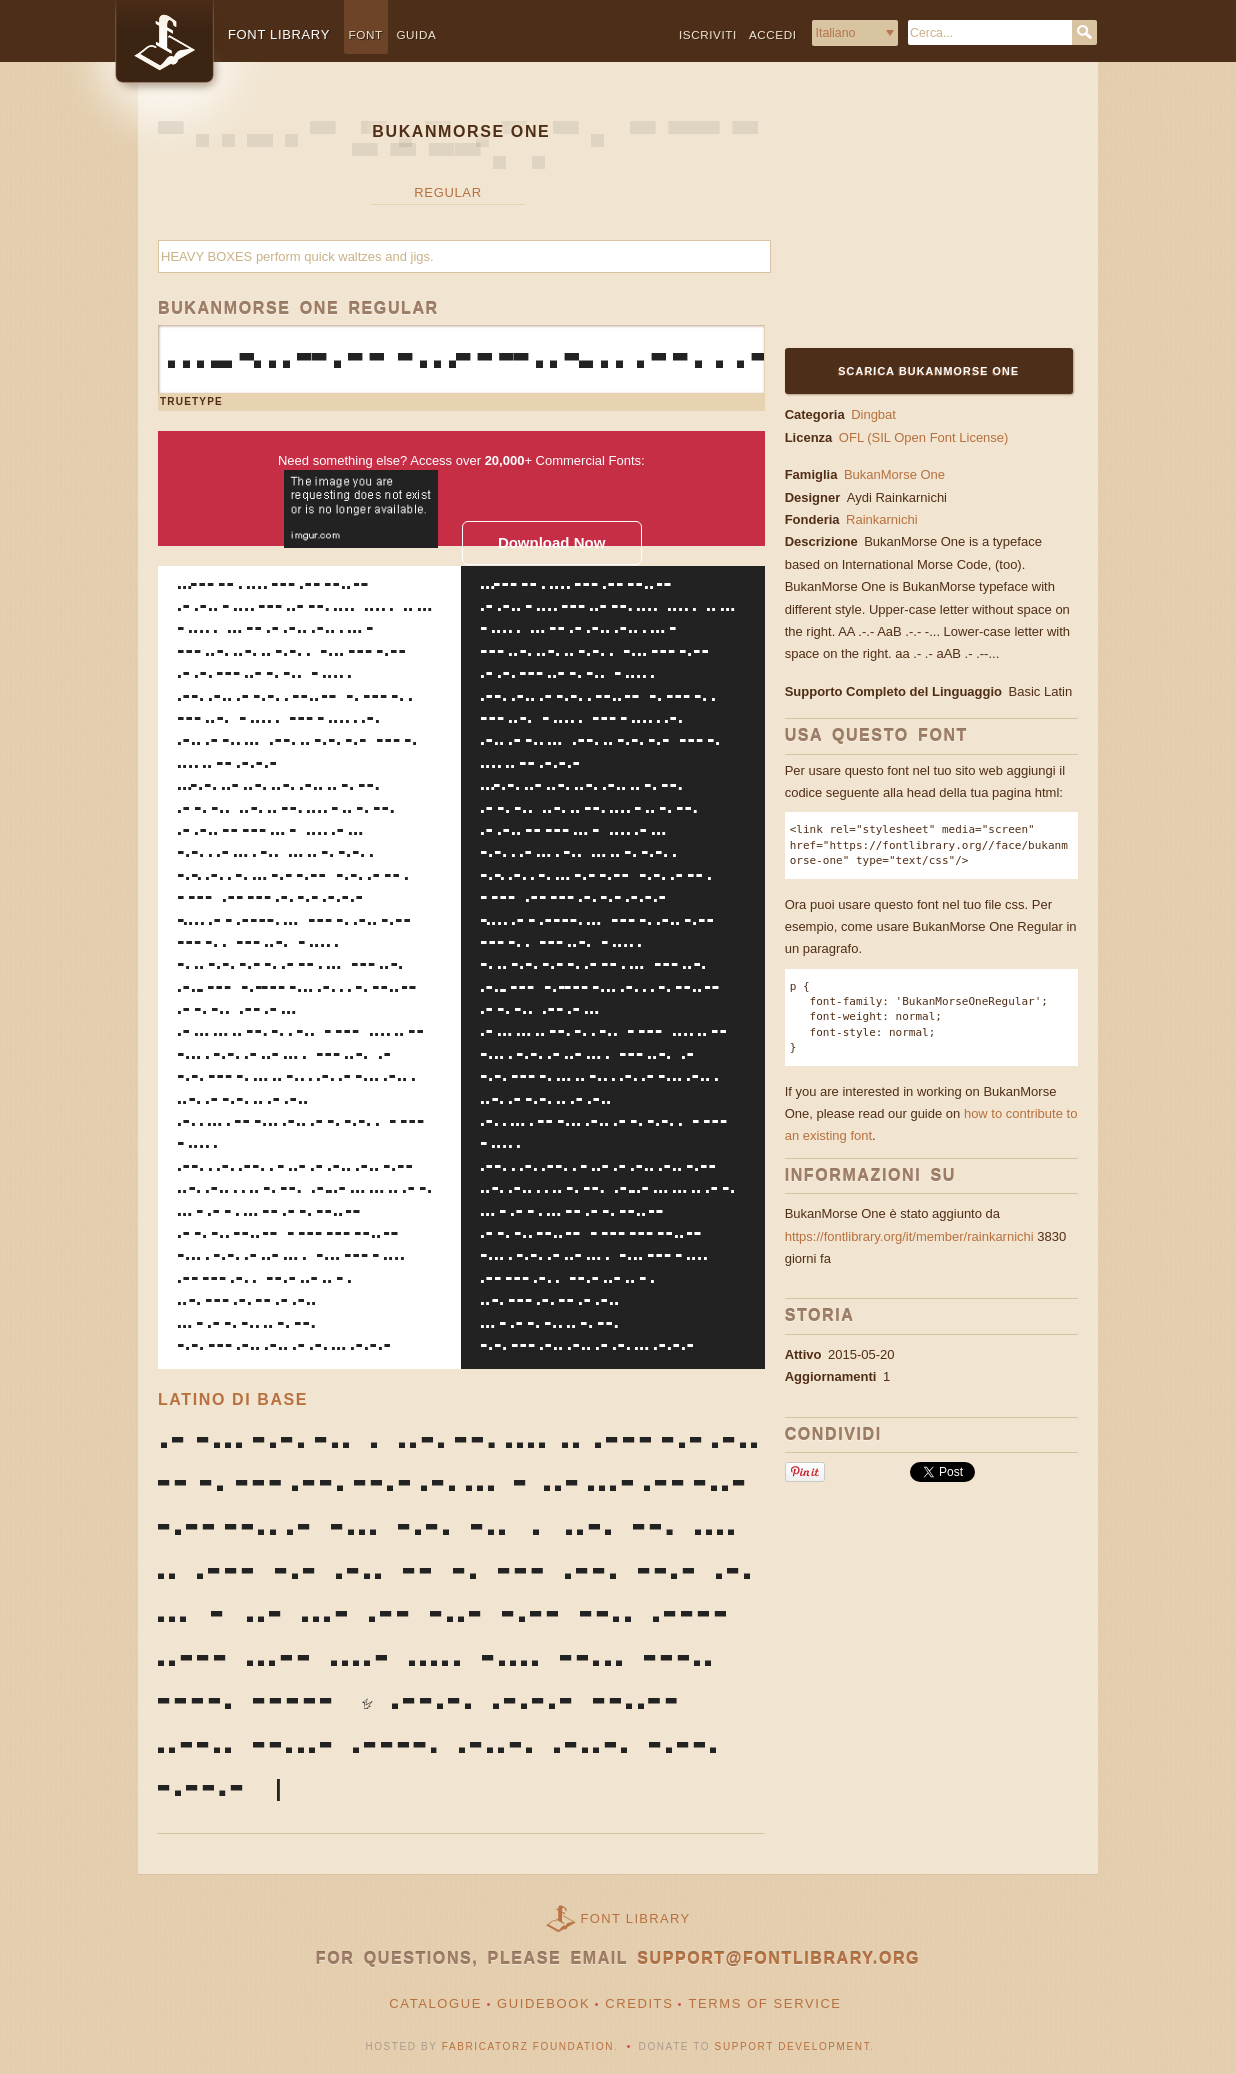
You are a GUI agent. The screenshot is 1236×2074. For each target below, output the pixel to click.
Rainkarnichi (883, 519)
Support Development (793, 2046)
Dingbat (873, 414)
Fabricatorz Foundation (528, 2046)
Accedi (773, 34)
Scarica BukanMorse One (928, 371)
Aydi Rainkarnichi (899, 497)
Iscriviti (708, 34)
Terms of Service (764, 2003)
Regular (447, 192)
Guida (416, 34)
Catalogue (435, 2003)
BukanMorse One (894, 474)
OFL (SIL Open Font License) (924, 437)
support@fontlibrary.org (778, 1958)
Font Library (636, 1918)
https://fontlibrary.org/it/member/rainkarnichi (909, 1236)
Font (366, 34)
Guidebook (543, 2003)
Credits (639, 2003)
